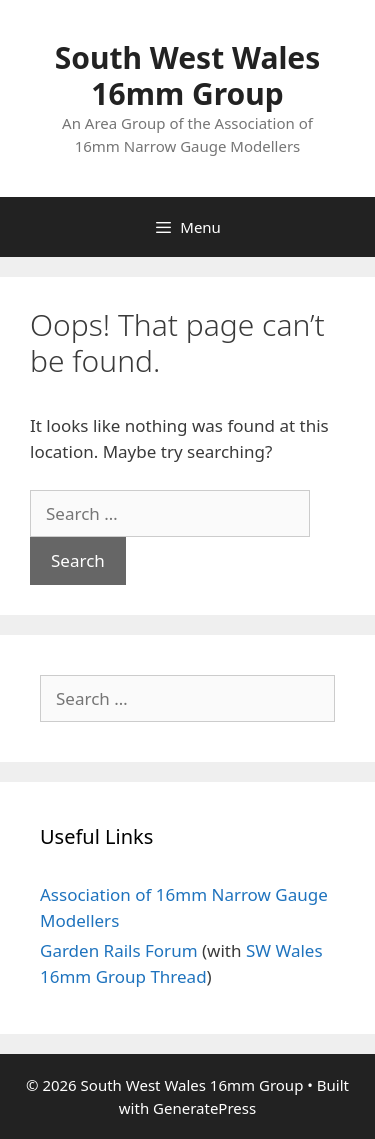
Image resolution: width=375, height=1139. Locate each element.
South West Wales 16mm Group (188, 75)
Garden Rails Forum (119, 950)
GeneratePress (204, 1108)
